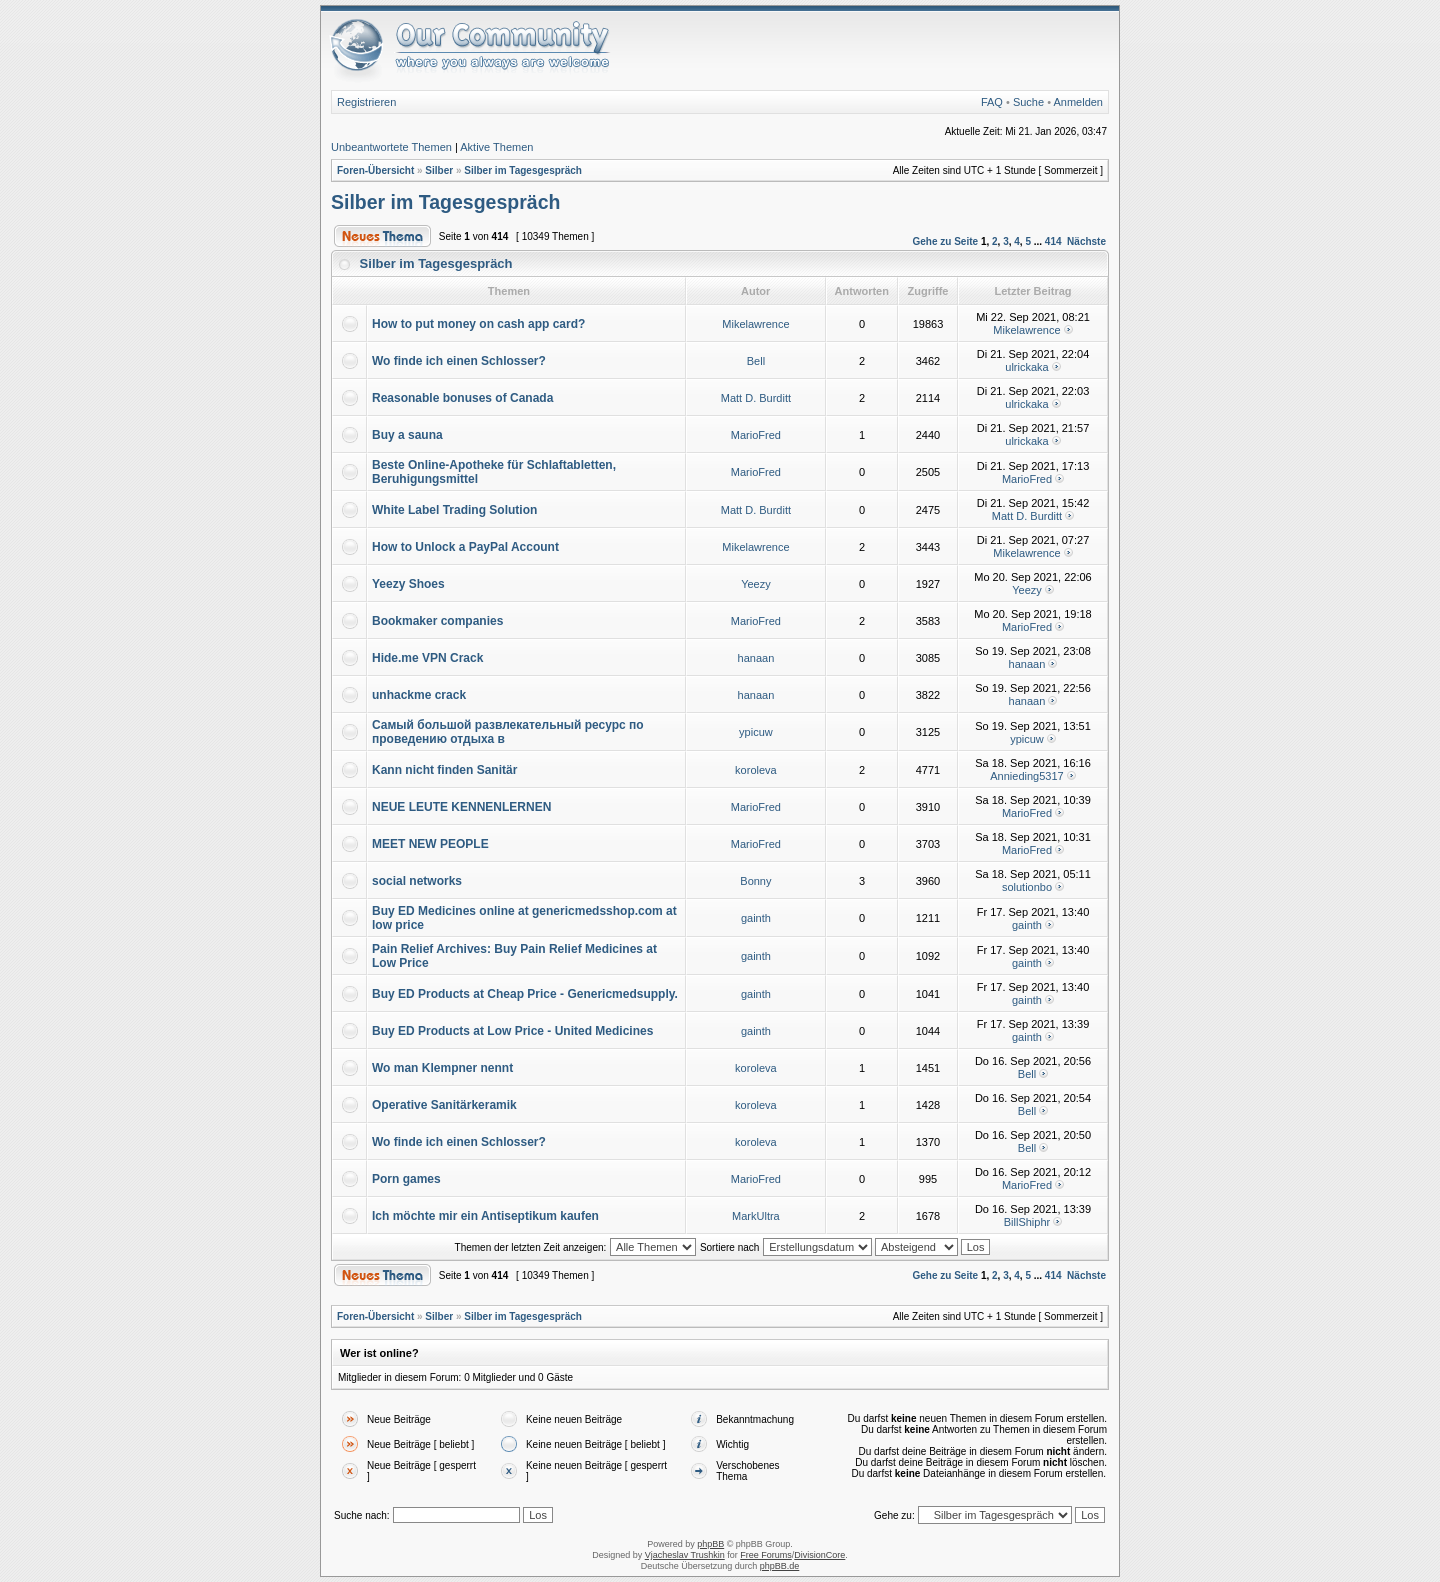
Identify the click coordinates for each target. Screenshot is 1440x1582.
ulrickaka (1026, 367)
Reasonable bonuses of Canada (462, 398)
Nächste (1086, 241)
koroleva (756, 770)
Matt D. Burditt (756, 398)
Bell (756, 361)
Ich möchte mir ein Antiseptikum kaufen (485, 1216)
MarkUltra (756, 1216)
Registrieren (366, 102)
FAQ (992, 102)
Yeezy (756, 584)
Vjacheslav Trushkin (685, 1555)
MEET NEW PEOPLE (430, 844)
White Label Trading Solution (454, 510)
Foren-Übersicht (375, 170)
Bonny (755, 881)
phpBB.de (780, 1566)
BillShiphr (1027, 1222)
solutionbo (1027, 887)
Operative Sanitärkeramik (444, 1105)
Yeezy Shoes (408, 584)
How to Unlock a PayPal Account (465, 547)
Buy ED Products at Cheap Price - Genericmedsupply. (525, 994)
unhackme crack (419, 695)
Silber (439, 170)
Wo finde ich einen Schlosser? (459, 361)
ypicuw (756, 732)
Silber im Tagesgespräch (523, 170)
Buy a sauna (407, 435)
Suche (1028, 102)
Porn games (406, 1179)
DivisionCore (819, 1555)
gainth (756, 918)
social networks (417, 881)
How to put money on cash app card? (478, 324)
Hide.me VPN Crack (427, 658)
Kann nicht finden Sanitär (444, 770)
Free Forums (766, 1555)
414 (1053, 241)
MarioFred (756, 435)
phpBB (710, 1544)
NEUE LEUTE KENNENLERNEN (461, 807)
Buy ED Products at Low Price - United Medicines (512, 1031)
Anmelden (1078, 102)
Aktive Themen (496, 147)
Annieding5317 (1026, 776)
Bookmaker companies (437, 621)
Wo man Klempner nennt (442, 1068)
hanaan (756, 658)
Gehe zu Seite (946, 241)
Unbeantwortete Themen (391, 147)
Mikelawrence (755, 324)
